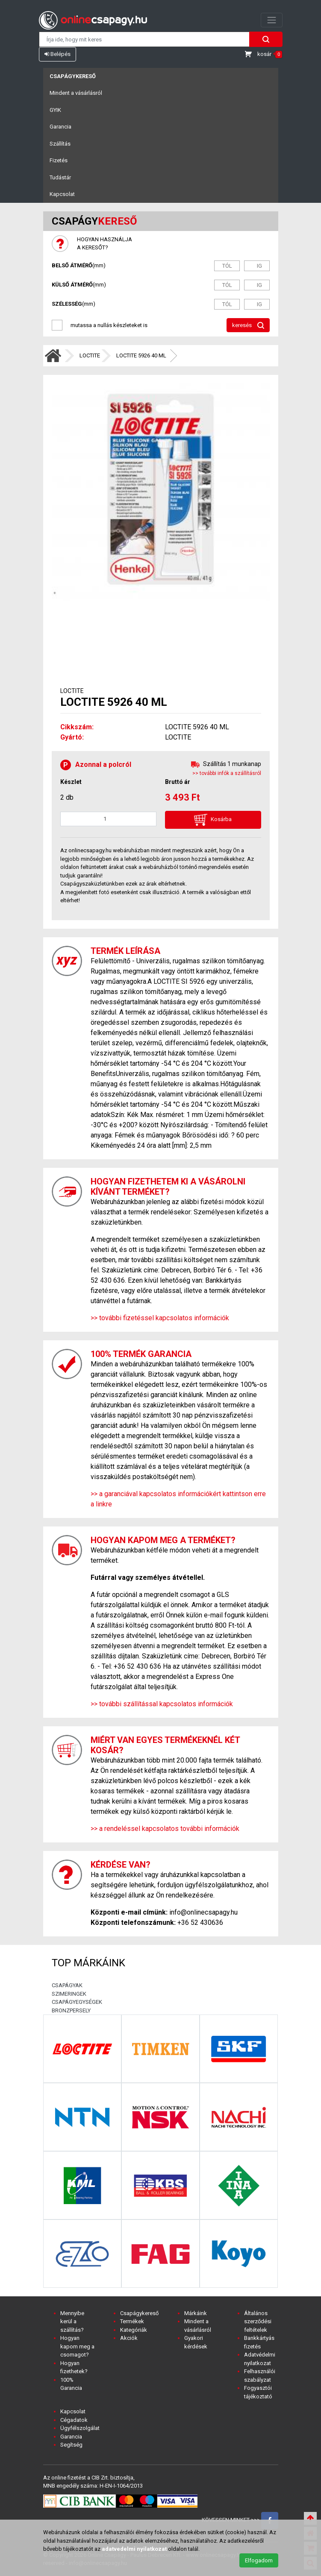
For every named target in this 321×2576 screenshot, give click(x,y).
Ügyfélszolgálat (80, 2428)
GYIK (55, 110)
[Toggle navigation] (271, 20)
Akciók (129, 2338)
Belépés (57, 54)
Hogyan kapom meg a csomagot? (77, 2346)
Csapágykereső (73, 76)
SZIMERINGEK (69, 1994)
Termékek (132, 2321)
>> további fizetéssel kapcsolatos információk (160, 1318)
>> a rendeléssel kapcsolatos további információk (165, 1829)
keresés (248, 325)
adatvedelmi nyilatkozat (134, 2549)
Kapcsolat (62, 194)
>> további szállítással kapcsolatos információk (162, 1704)
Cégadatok (74, 2420)
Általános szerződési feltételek (257, 2321)
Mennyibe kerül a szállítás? (72, 2321)
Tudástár (60, 177)
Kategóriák (133, 2330)
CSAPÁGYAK (67, 1985)
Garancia (60, 126)
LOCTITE (90, 355)
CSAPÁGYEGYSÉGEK (77, 2002)
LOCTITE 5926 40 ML (141, 355)
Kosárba (213, 820)
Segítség (71, 2444)
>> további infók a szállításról (226, 773)
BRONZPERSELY (71, 2010)
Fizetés (59, 160)
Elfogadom (259, 2560)
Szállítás (60, 143)
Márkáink (195, 2313)
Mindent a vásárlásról (76, 93)
